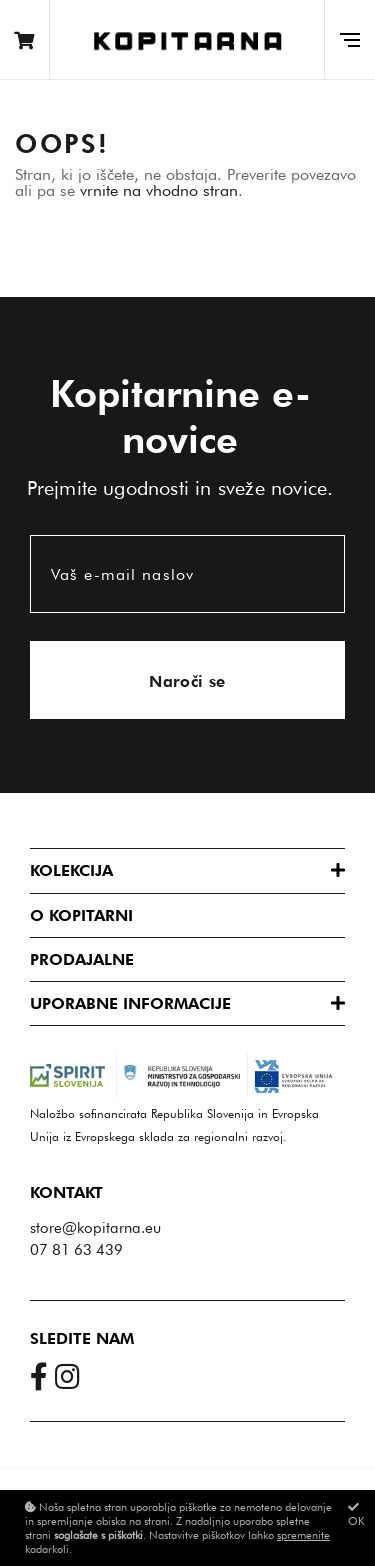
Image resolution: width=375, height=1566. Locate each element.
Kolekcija (71, 870)
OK (356, 1514)
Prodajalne (82, 959)
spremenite (303, 1535)
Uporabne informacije (130, 1003)
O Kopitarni (81, 915)
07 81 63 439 (76, 1250)
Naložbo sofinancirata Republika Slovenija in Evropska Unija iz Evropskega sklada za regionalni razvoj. (187, 1105)
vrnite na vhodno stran (159, 190)
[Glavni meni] (349, 39)
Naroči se (187, 681)
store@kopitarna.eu (95, 1228)
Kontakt (66, 1192)
